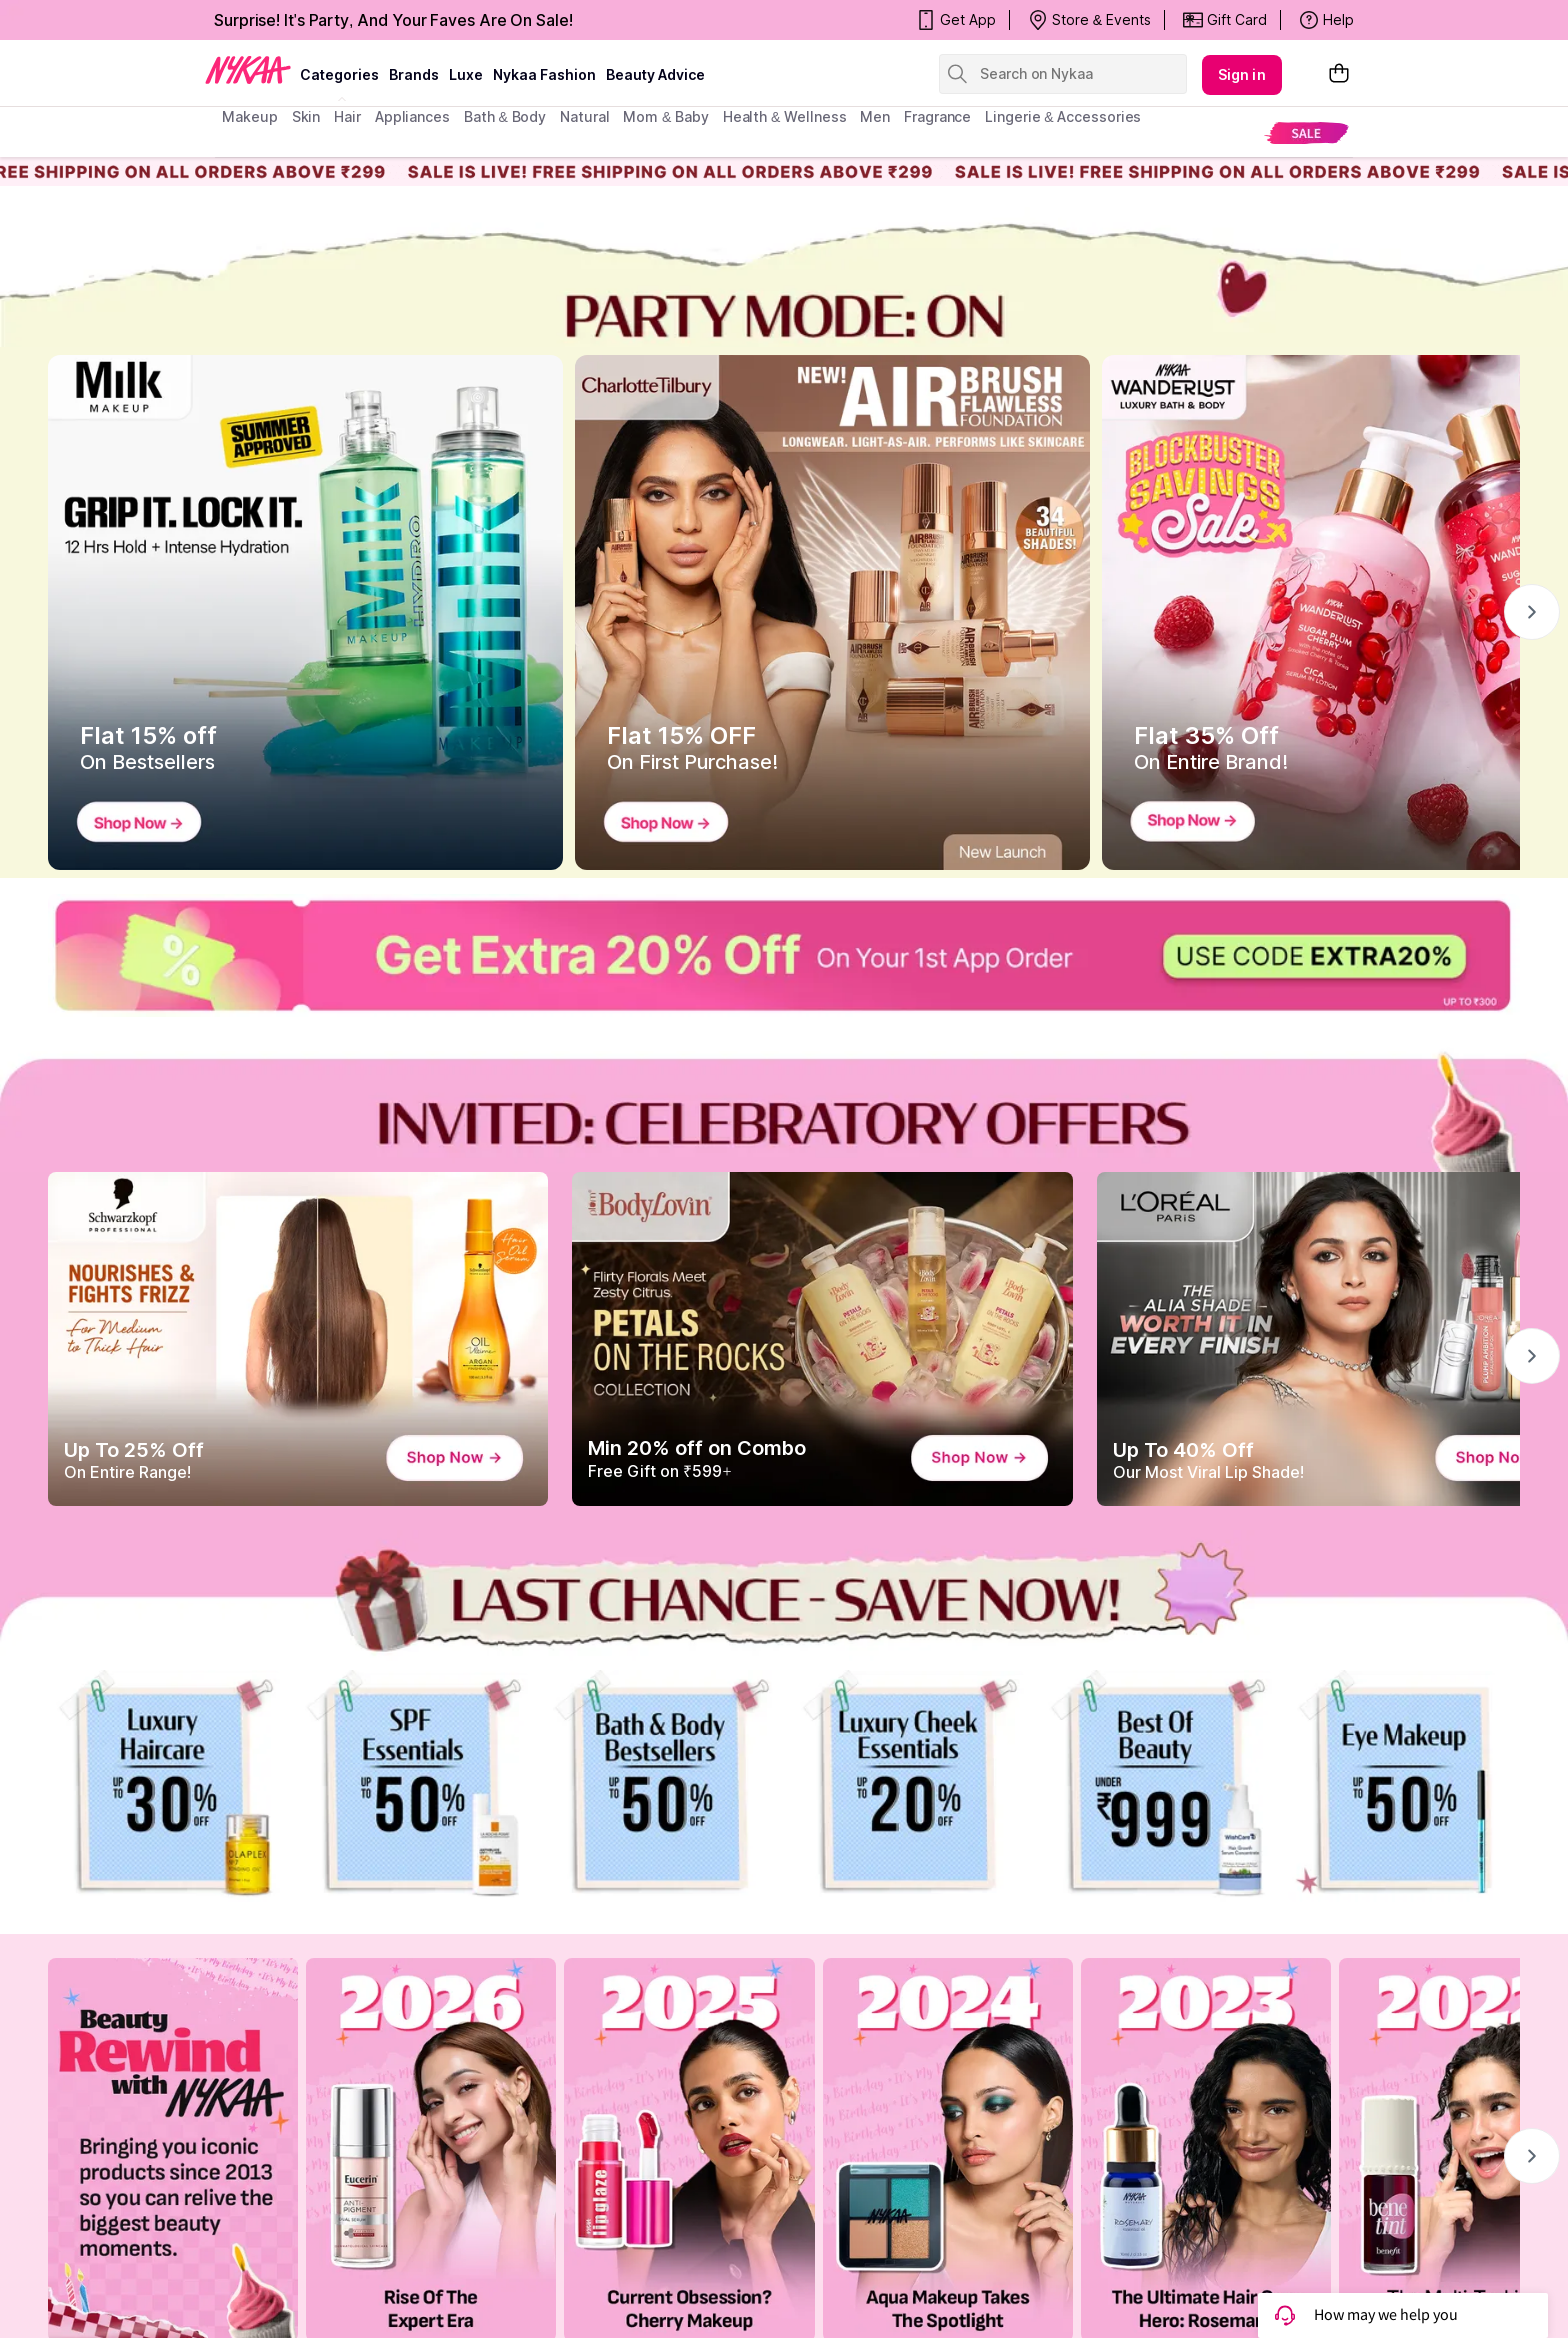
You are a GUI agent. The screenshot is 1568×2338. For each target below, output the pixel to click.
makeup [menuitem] (249, 116)
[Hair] (164, 1786)
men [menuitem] (875, 116)
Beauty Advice (655, 74)
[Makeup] (1404, 1786)
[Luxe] (908, 1786)
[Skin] (412, 1786)
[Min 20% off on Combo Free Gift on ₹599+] (822, 1339)
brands (414, 74)
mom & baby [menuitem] (665, 116)
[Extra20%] (784, 955)
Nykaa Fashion (544, 74)
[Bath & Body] (660, 1786)
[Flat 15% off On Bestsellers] (305, 612)
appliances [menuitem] (412, 116)
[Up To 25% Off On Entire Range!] (298, 1339)
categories (339, 74)
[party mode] (784, 277)
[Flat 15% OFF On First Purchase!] (832, 612)
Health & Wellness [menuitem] (785, 116)
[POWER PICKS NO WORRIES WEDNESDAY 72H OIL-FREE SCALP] (784, 1600)
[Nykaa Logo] (248, 69)
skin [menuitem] (306, 116)
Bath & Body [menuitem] (505, 116)
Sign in (1242, 74)
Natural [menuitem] (584, 116)
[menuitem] (1306, 132)
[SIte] (1156, 1786)
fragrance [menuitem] (937, 116)
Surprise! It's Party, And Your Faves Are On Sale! (393, 20)
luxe (466, 74)
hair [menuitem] (347, 116)
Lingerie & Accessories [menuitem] (1063, 116)
